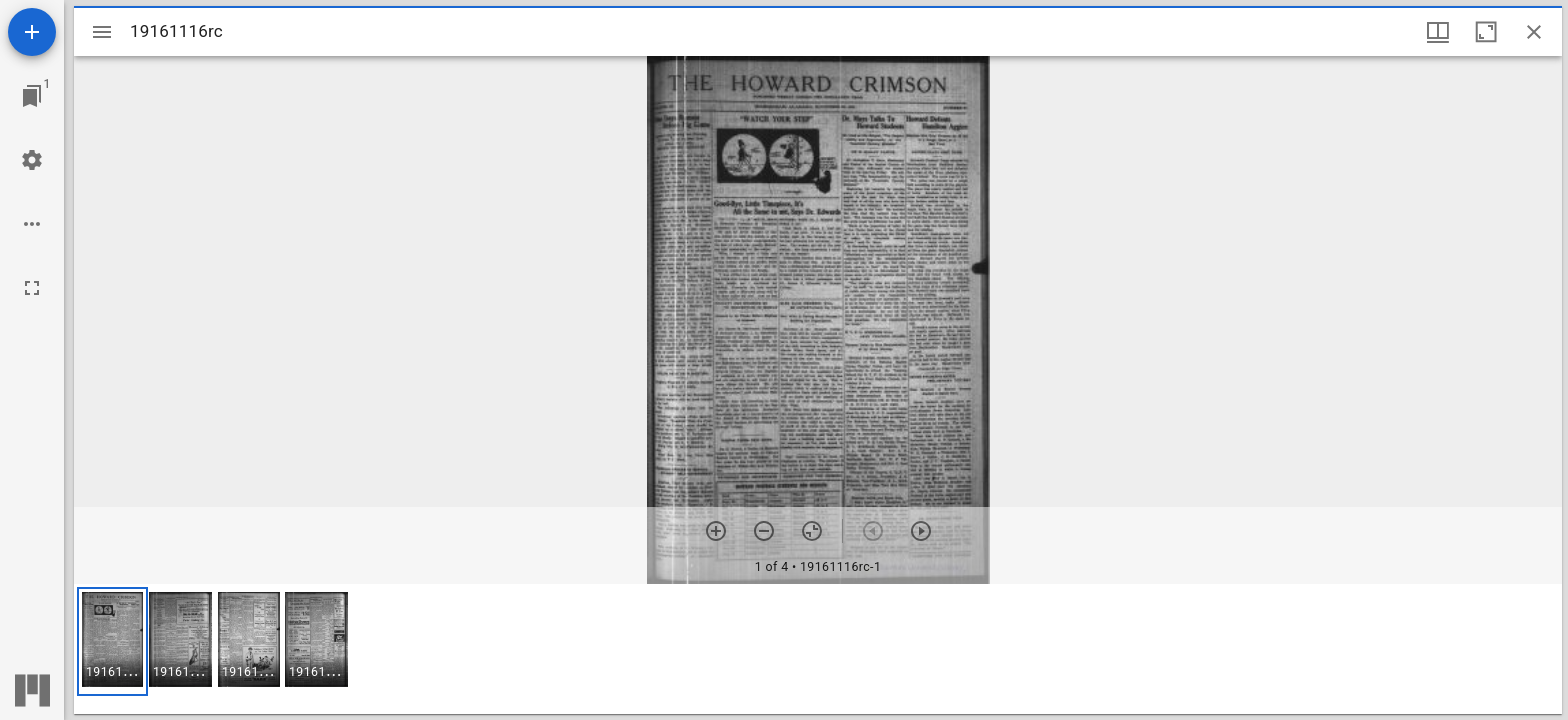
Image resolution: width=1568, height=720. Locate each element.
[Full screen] (32, 288)
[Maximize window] (1486, 32)
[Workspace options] (32, 224)
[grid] (818, 649)
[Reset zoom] (812, 531)
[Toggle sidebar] (102, 32)
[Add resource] (32, 32)
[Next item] (921, 531)
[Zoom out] (764, 531)
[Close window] (1534, 32)
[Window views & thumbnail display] (1438, 32)
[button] (112, 641)
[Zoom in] (716, 531)
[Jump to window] (32, 96)
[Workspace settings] (32, 160)
